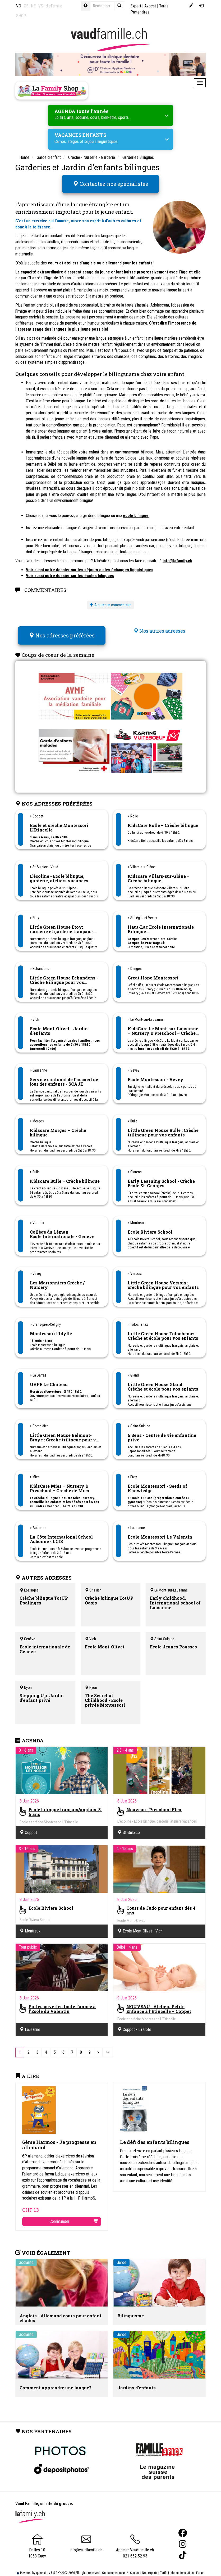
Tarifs (163, 2566)
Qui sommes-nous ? (115, 2566)
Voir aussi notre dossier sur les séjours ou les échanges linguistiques (89, 566)
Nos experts (150, 2566)
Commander (73, 2215)
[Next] (98, 2046)
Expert (135, 5)
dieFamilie (54, 5)
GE (26, 5)
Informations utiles (182, 2566)
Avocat (150, 5)
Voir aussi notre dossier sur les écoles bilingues (70, 572)
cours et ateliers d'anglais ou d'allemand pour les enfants (100, 259)
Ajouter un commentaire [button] (110, 601)
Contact (135, 2566)
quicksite (42, 2566)
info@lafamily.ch (177, 557)
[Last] (107, 2046)
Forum (200, 2566)
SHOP (21, 15)
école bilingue (136, 512)
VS (40, 5)
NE (33, 5)
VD (18, 5)
